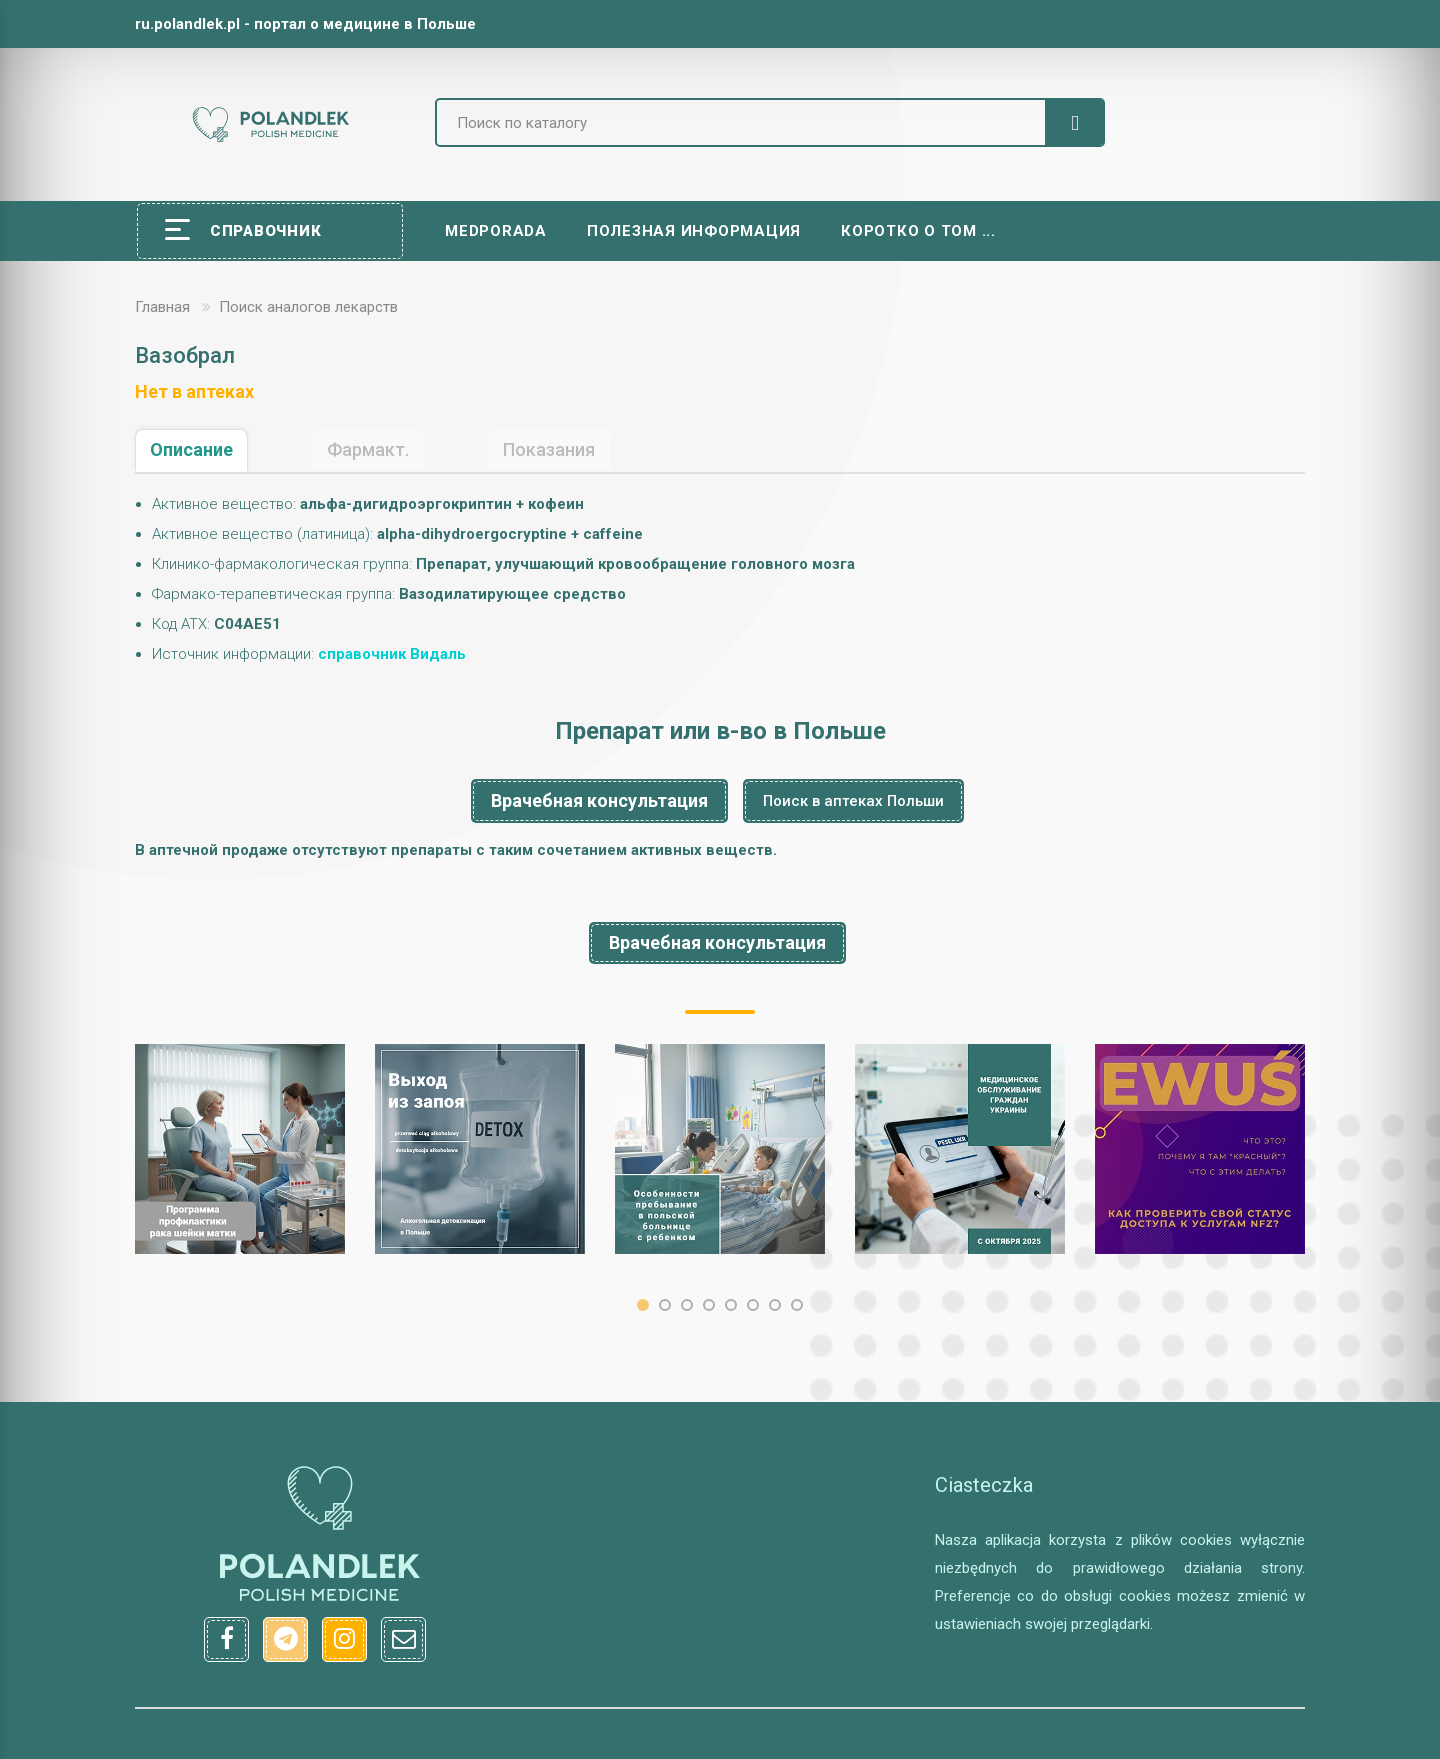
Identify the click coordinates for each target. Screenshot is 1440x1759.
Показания (549, 449)
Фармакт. (368, 449)
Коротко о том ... (918, 231)
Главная (162, 307)
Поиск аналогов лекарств (308, 307)
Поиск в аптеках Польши (853, 801)
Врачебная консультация (599, 800)
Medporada (496, 231)
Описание (191, 449)
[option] (240, 1149)
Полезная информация (694, 231)
